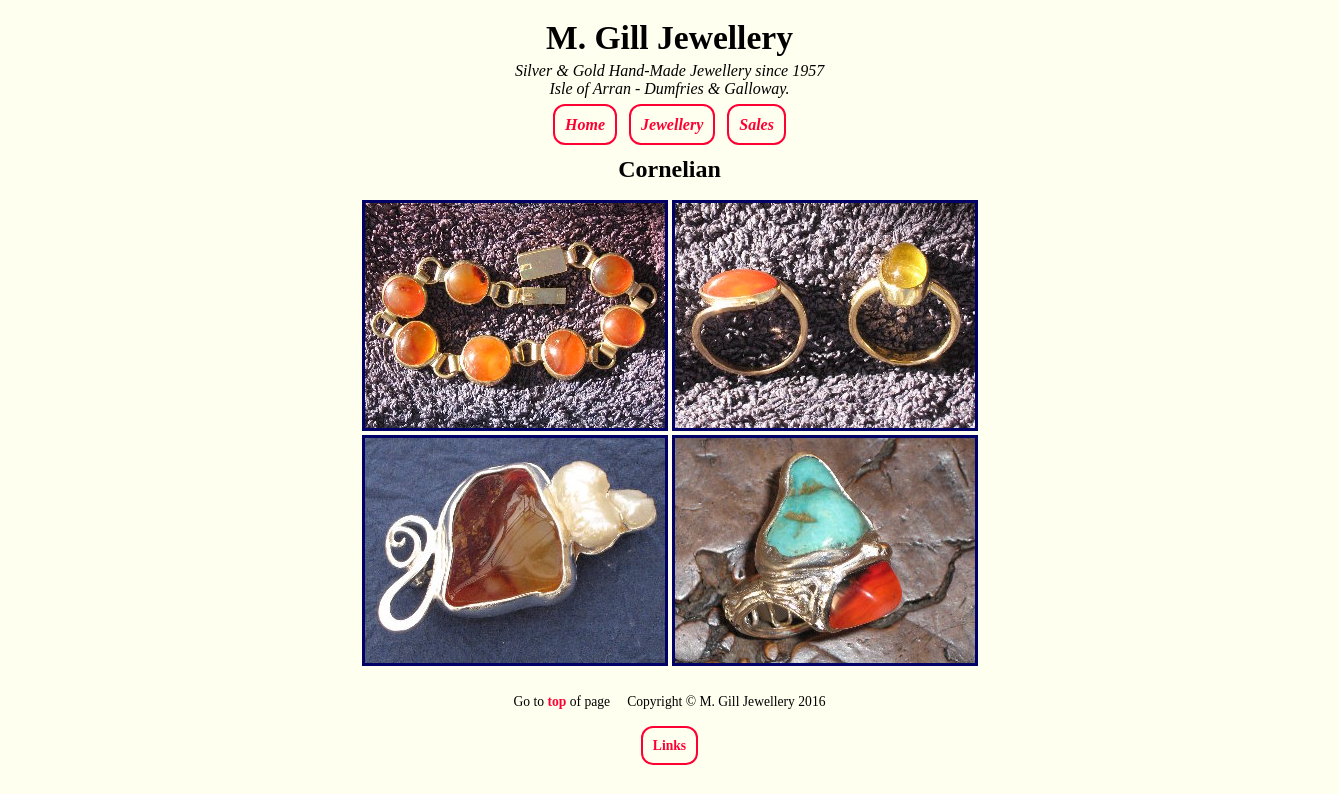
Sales (756, 124)
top (556, 701)
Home (585, 124)
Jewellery (672, 124)
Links (669, 745)
